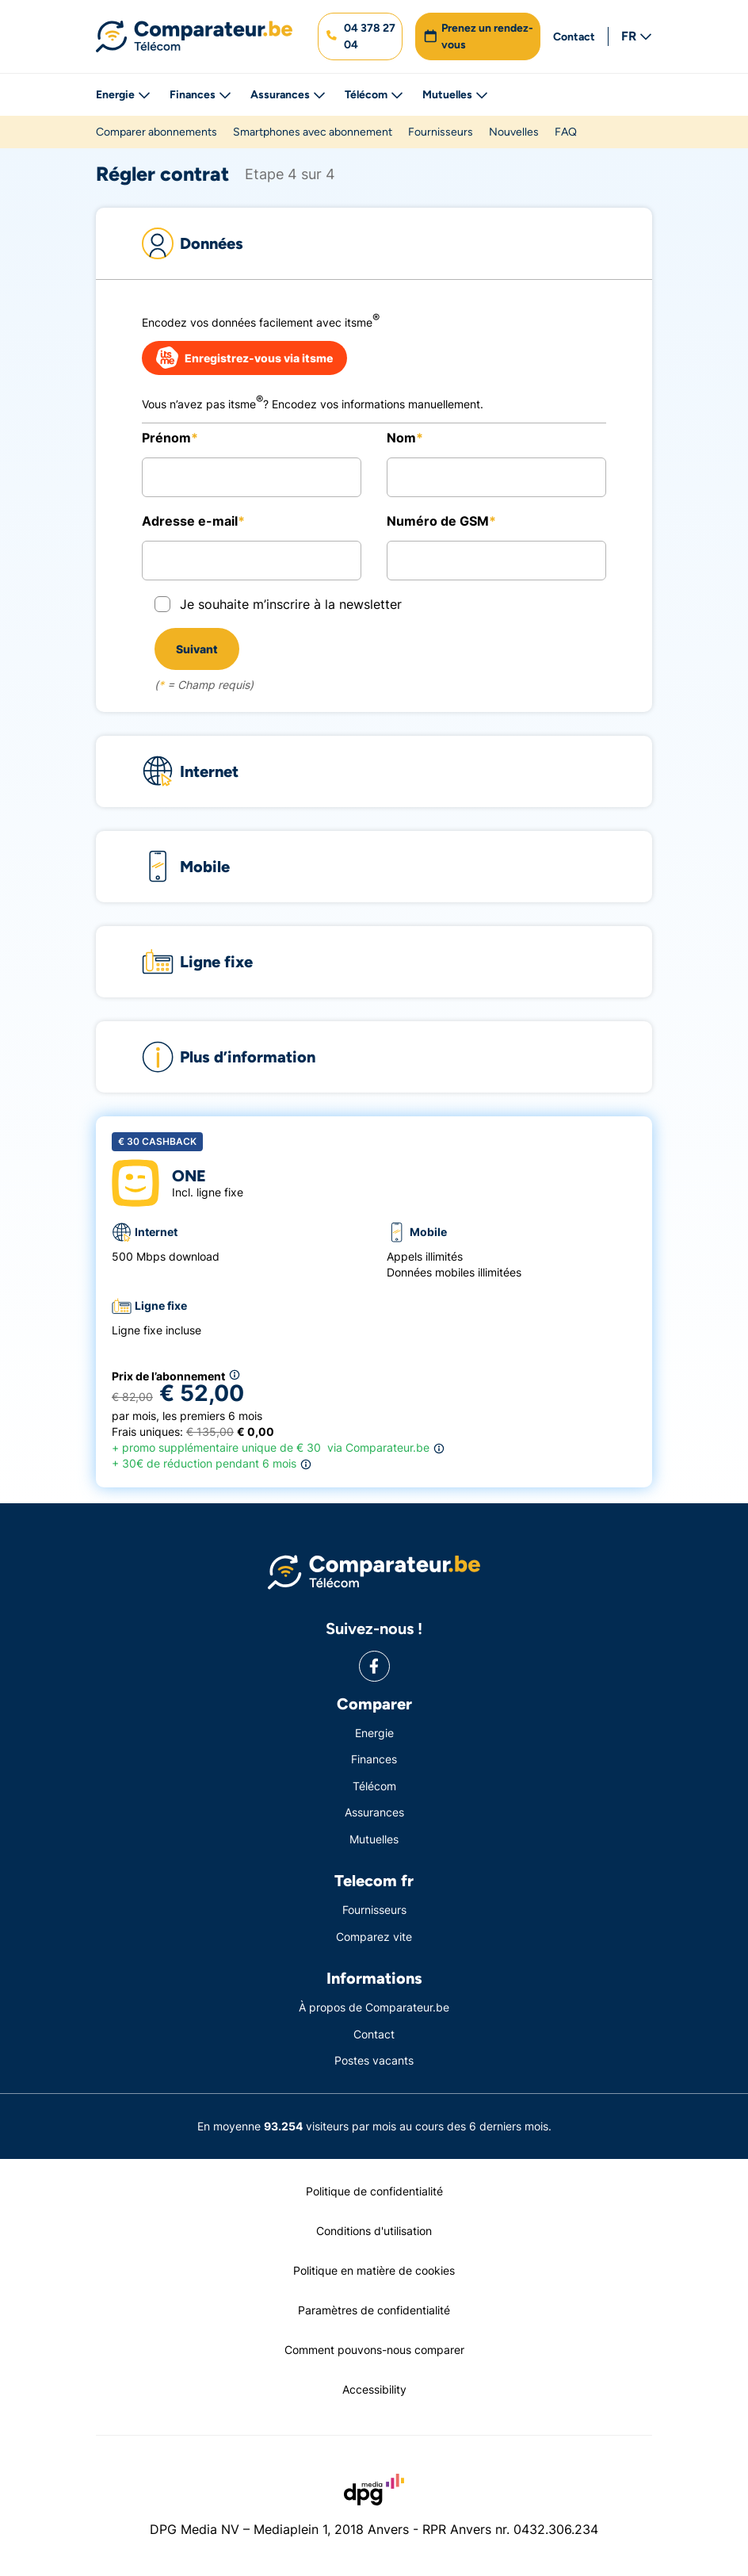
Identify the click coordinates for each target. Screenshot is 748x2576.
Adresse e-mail (190, 521)
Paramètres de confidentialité (374, 2310)
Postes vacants (374, 2060)
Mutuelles (455, 94)
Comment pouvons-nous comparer (374, 2349)
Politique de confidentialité (374, 2191)
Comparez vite (374, 1936)
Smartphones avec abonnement (312, 132)
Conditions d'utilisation (374, 2230)
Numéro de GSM (438, 521)
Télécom (374, 94)
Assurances (288, 94)
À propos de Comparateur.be (374, 2007)
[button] (360, 36)
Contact (574, 37)
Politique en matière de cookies (374, 2270)
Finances (200, 94)
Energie (123, 94)
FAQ (566, 132)
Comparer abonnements (156, 132)
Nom (401, 438)
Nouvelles (514, 132)
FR (636, 36)
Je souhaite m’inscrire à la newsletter (291, 604)
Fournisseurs (440, 132)
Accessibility (374, 2389)
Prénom (166, 438)
